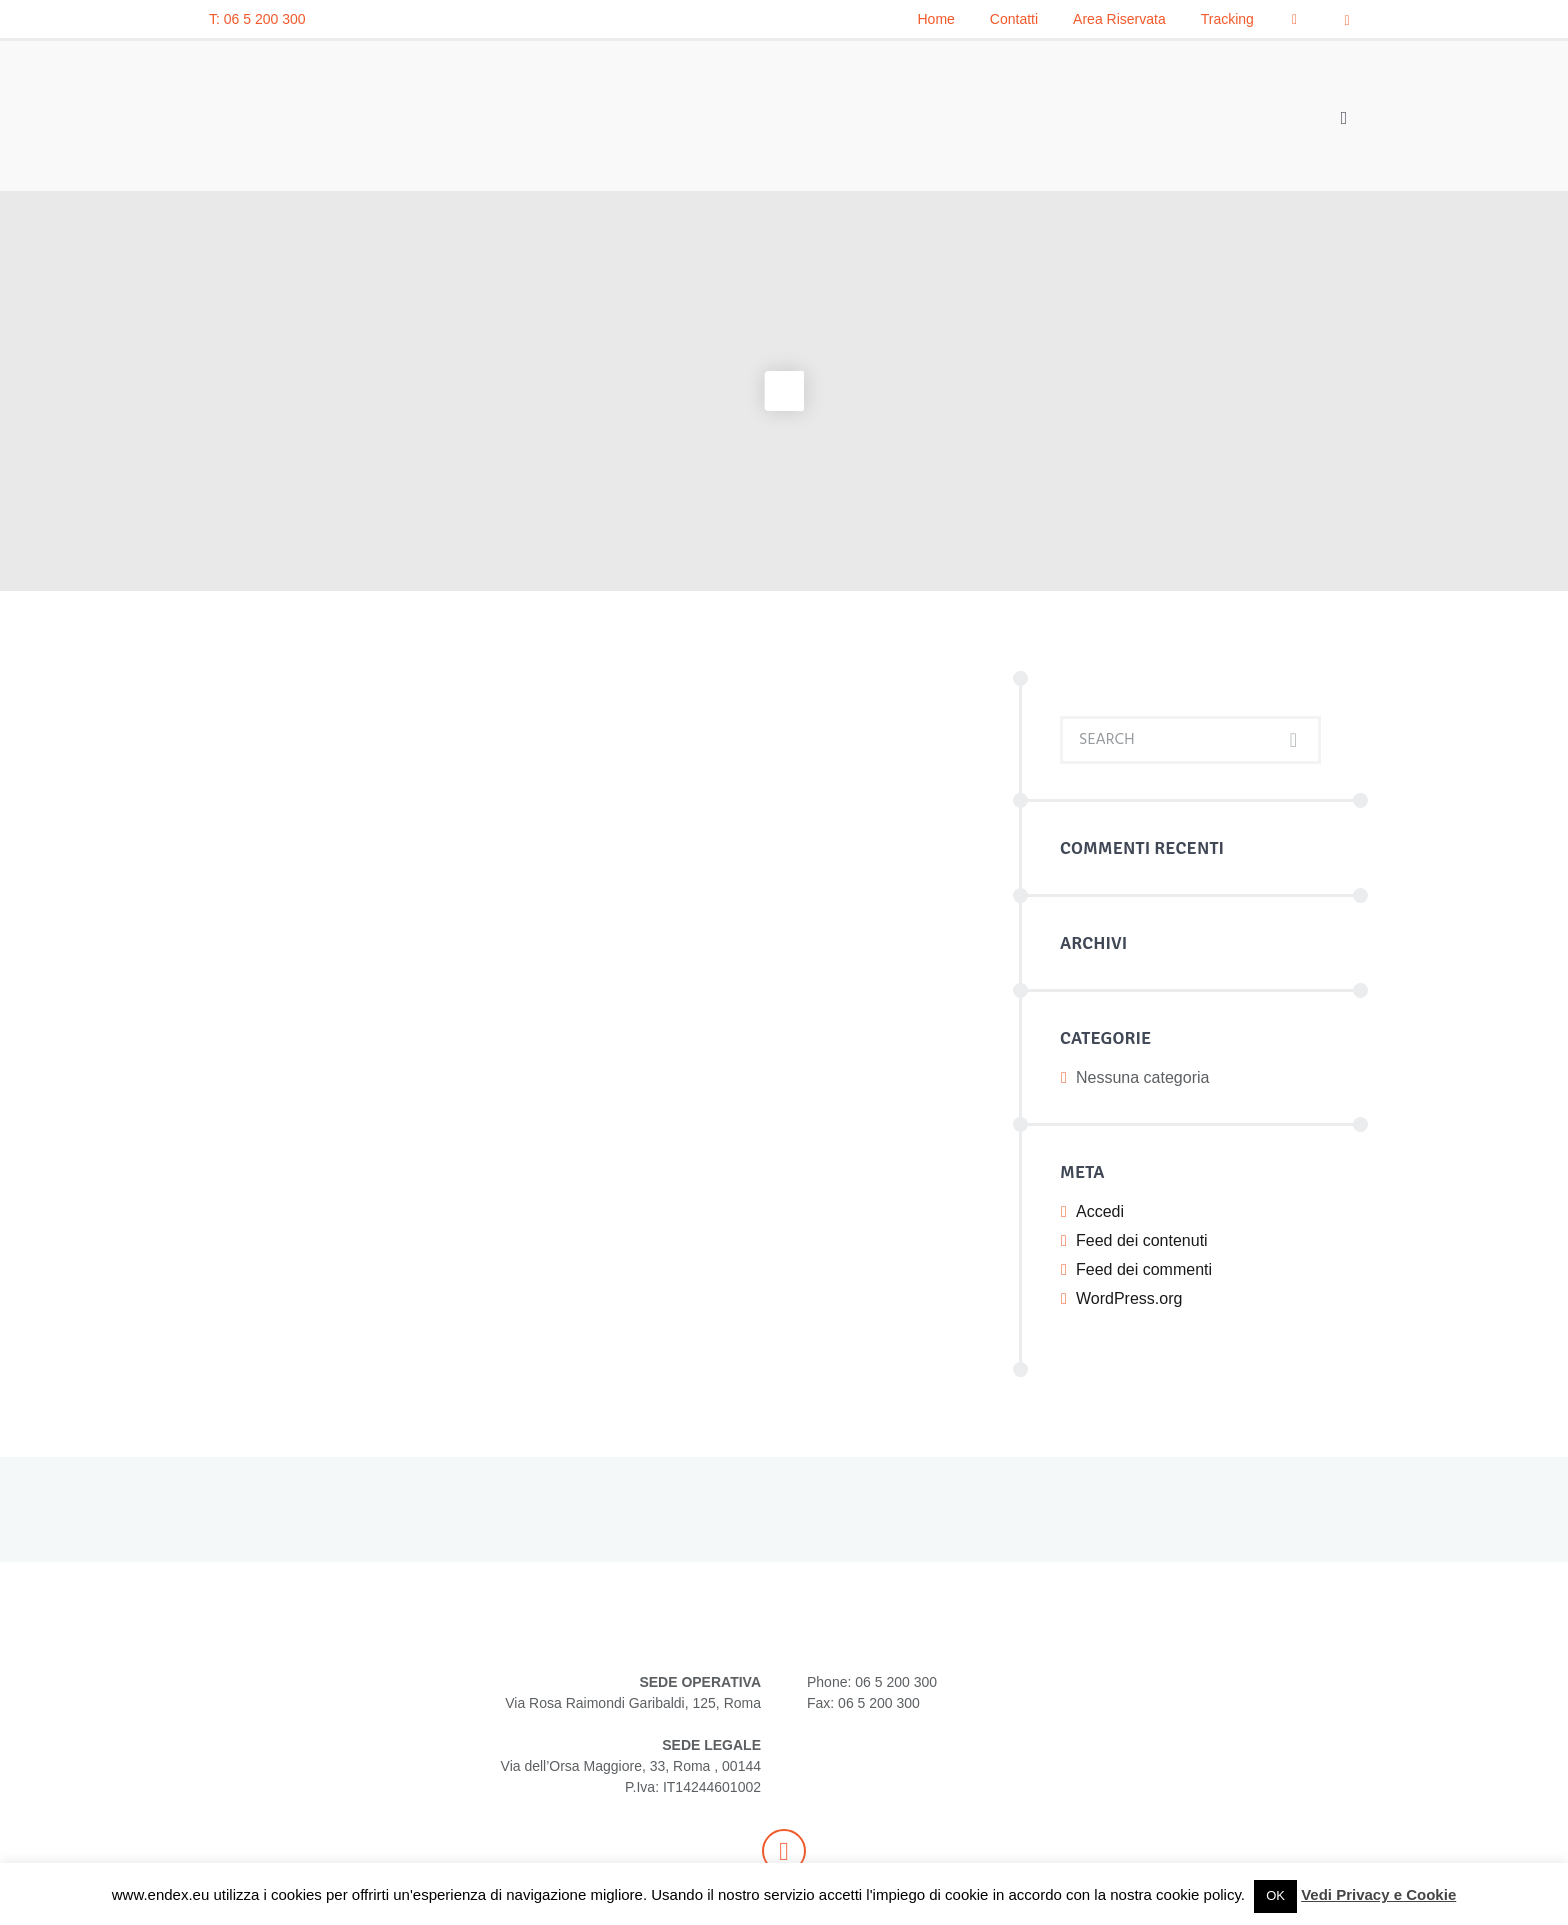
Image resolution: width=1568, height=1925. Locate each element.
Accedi (1100, 1211)
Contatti (1014, 19)
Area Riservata (1119, 19)
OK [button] (1275, 1895)
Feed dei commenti (1144, 1269)
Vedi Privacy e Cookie (1378, 1894)
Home (936, 19)
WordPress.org (1129, 1298)
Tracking (1227, 19)
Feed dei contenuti (1142, 1240)
